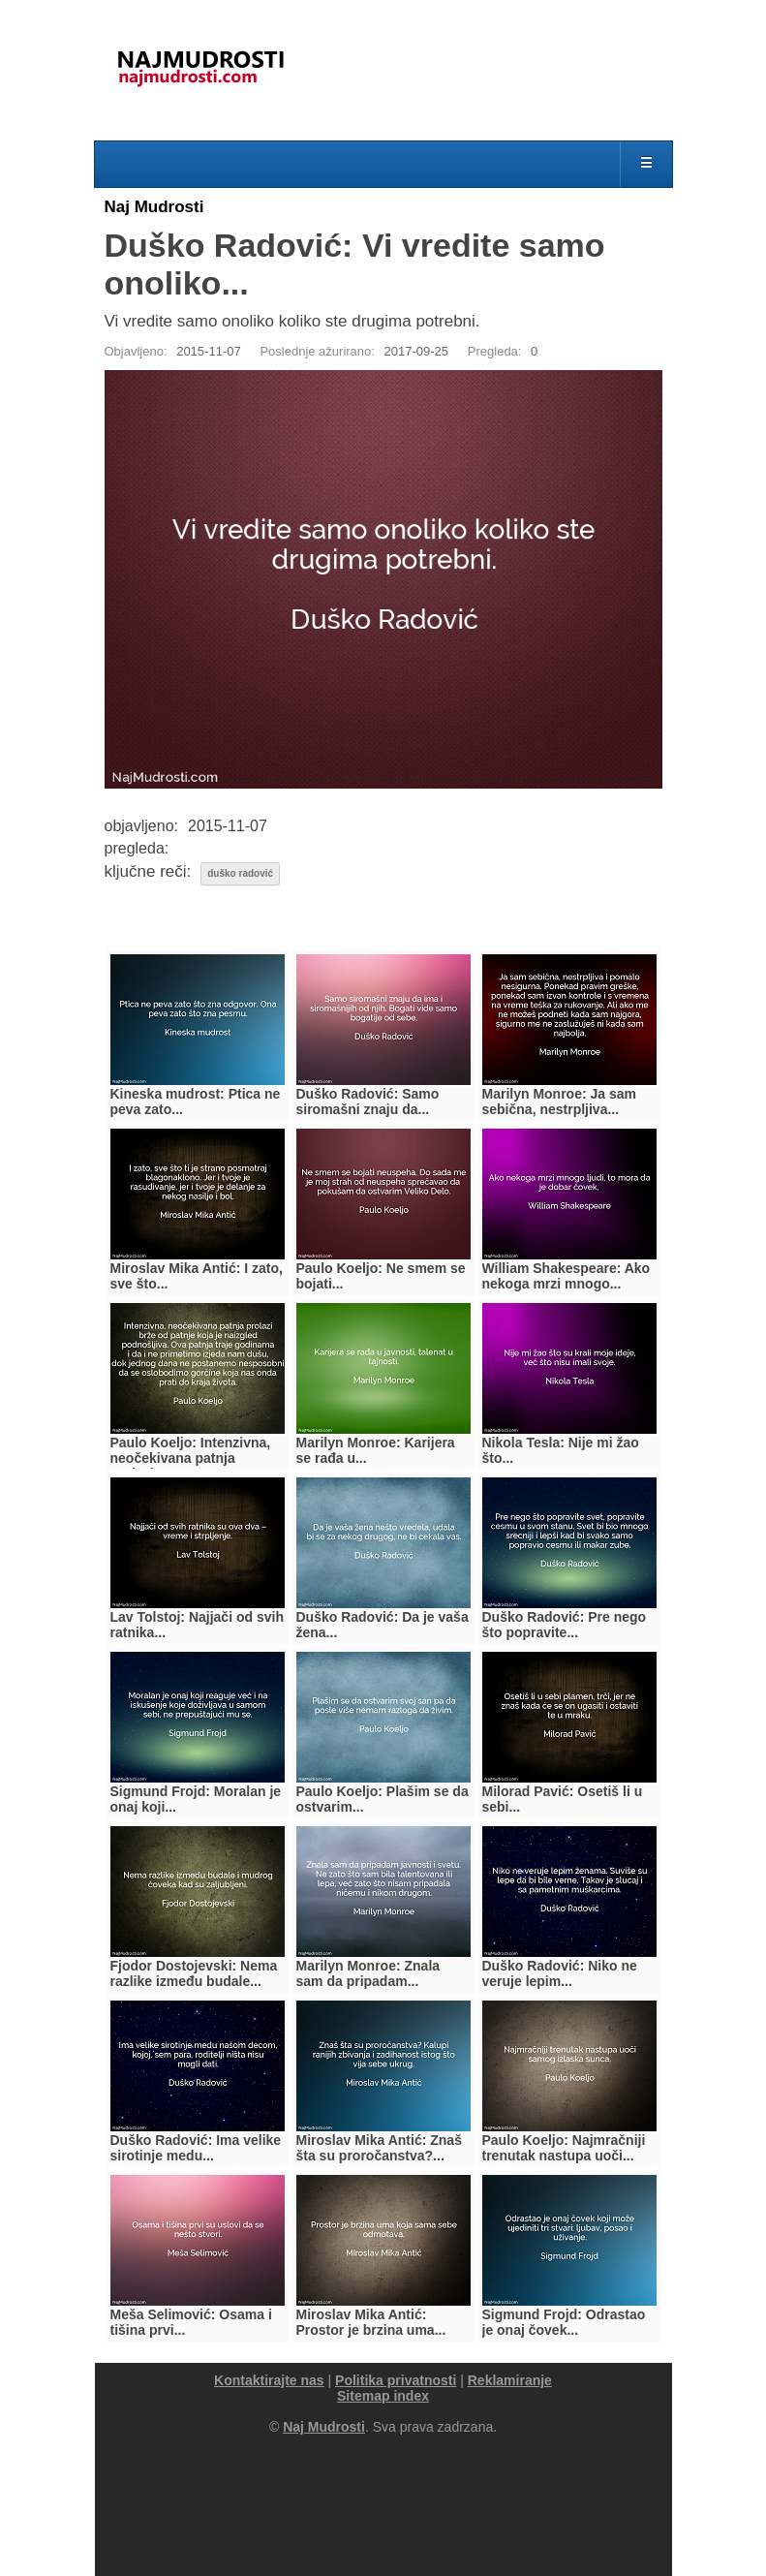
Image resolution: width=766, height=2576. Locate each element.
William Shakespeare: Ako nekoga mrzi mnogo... (566, 1275)
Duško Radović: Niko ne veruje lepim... (559, 1973)
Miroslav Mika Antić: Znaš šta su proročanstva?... (379, 2147)
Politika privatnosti (395, 2380)
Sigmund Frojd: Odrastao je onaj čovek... (564, 2322)
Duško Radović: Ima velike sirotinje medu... (196, 2147)
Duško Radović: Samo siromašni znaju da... (368, 1101)
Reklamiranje (510, 2380)
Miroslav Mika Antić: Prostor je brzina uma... (371, 2322)
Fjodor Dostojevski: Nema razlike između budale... (194, 1973)
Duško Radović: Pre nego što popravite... (564, 1624)
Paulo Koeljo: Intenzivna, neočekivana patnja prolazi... (190, 1458)
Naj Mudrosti (154, 207)
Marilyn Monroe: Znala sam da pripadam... (368, 1973)
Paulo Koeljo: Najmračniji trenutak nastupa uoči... (564, 2147)
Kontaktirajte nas (269, 2380)
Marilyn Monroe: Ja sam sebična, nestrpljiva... (559, 1101)
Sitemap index (383, 2396)
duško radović (240, 873)
